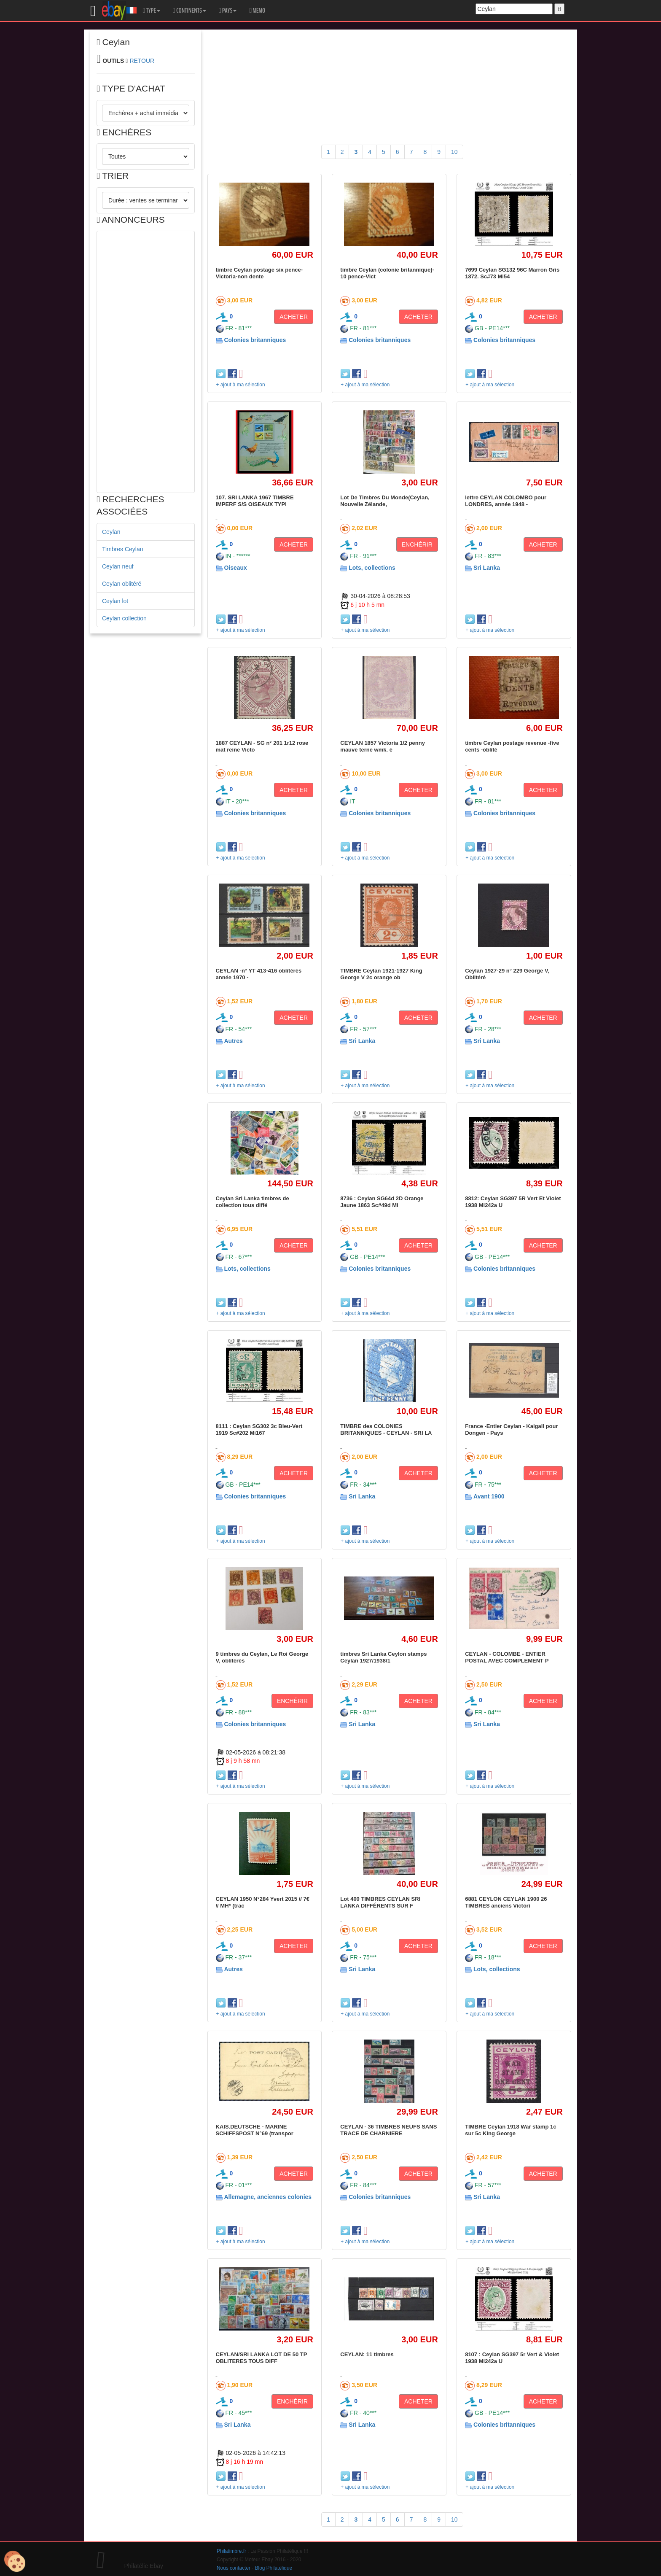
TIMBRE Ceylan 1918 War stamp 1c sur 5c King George (510, 2130)
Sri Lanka (486, 567)
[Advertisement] (145, 361)
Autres (233, 1040)
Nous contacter (233, 2568)
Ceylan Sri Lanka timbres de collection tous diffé (252, 1201)
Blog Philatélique (274, 2568)
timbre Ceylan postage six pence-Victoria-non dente (259, 273)
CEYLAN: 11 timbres (366, 2354)
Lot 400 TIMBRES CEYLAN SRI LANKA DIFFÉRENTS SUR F (380, 1902)
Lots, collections (372, 567)
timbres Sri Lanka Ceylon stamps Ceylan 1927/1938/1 (383, 1657)
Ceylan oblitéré (121, 583)
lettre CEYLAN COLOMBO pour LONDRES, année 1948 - (505, 500)
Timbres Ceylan (122, 549)
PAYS (227, 10)
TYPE (151, 10)
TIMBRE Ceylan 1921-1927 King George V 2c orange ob (381, 974)
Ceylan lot (115, 601)
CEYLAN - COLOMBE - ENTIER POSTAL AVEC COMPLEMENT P (506, 1657)
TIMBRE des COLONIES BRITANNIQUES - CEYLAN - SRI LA (386, 1429)
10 (454, 151)
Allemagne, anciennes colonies (268, 2196)
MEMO (257, 10)
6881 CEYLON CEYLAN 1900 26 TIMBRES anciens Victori (506, 1902)
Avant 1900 (488, 1496)
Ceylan (111, 531)
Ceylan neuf (118, 566)
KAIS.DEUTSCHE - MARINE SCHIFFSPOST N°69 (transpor (254, 2130)
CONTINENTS (189, 10)
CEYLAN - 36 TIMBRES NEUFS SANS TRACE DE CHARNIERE (388, 2130)
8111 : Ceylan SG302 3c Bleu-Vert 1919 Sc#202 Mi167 (259, 1429)
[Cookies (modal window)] (15, 2561)
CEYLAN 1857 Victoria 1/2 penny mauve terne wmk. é (382, 746)
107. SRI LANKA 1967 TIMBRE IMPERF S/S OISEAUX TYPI (255, 500)
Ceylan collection (124, 618)
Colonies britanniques (255, 340)
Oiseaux (235, 567)
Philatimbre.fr (231, 2551)
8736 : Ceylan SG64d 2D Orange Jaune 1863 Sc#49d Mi (381, 1201)
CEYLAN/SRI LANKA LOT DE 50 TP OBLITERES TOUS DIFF (261, 2357)
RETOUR (141, 60)
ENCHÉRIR (417, 544)
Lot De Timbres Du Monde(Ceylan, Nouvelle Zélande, (384, 500)
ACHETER (293, 316)
